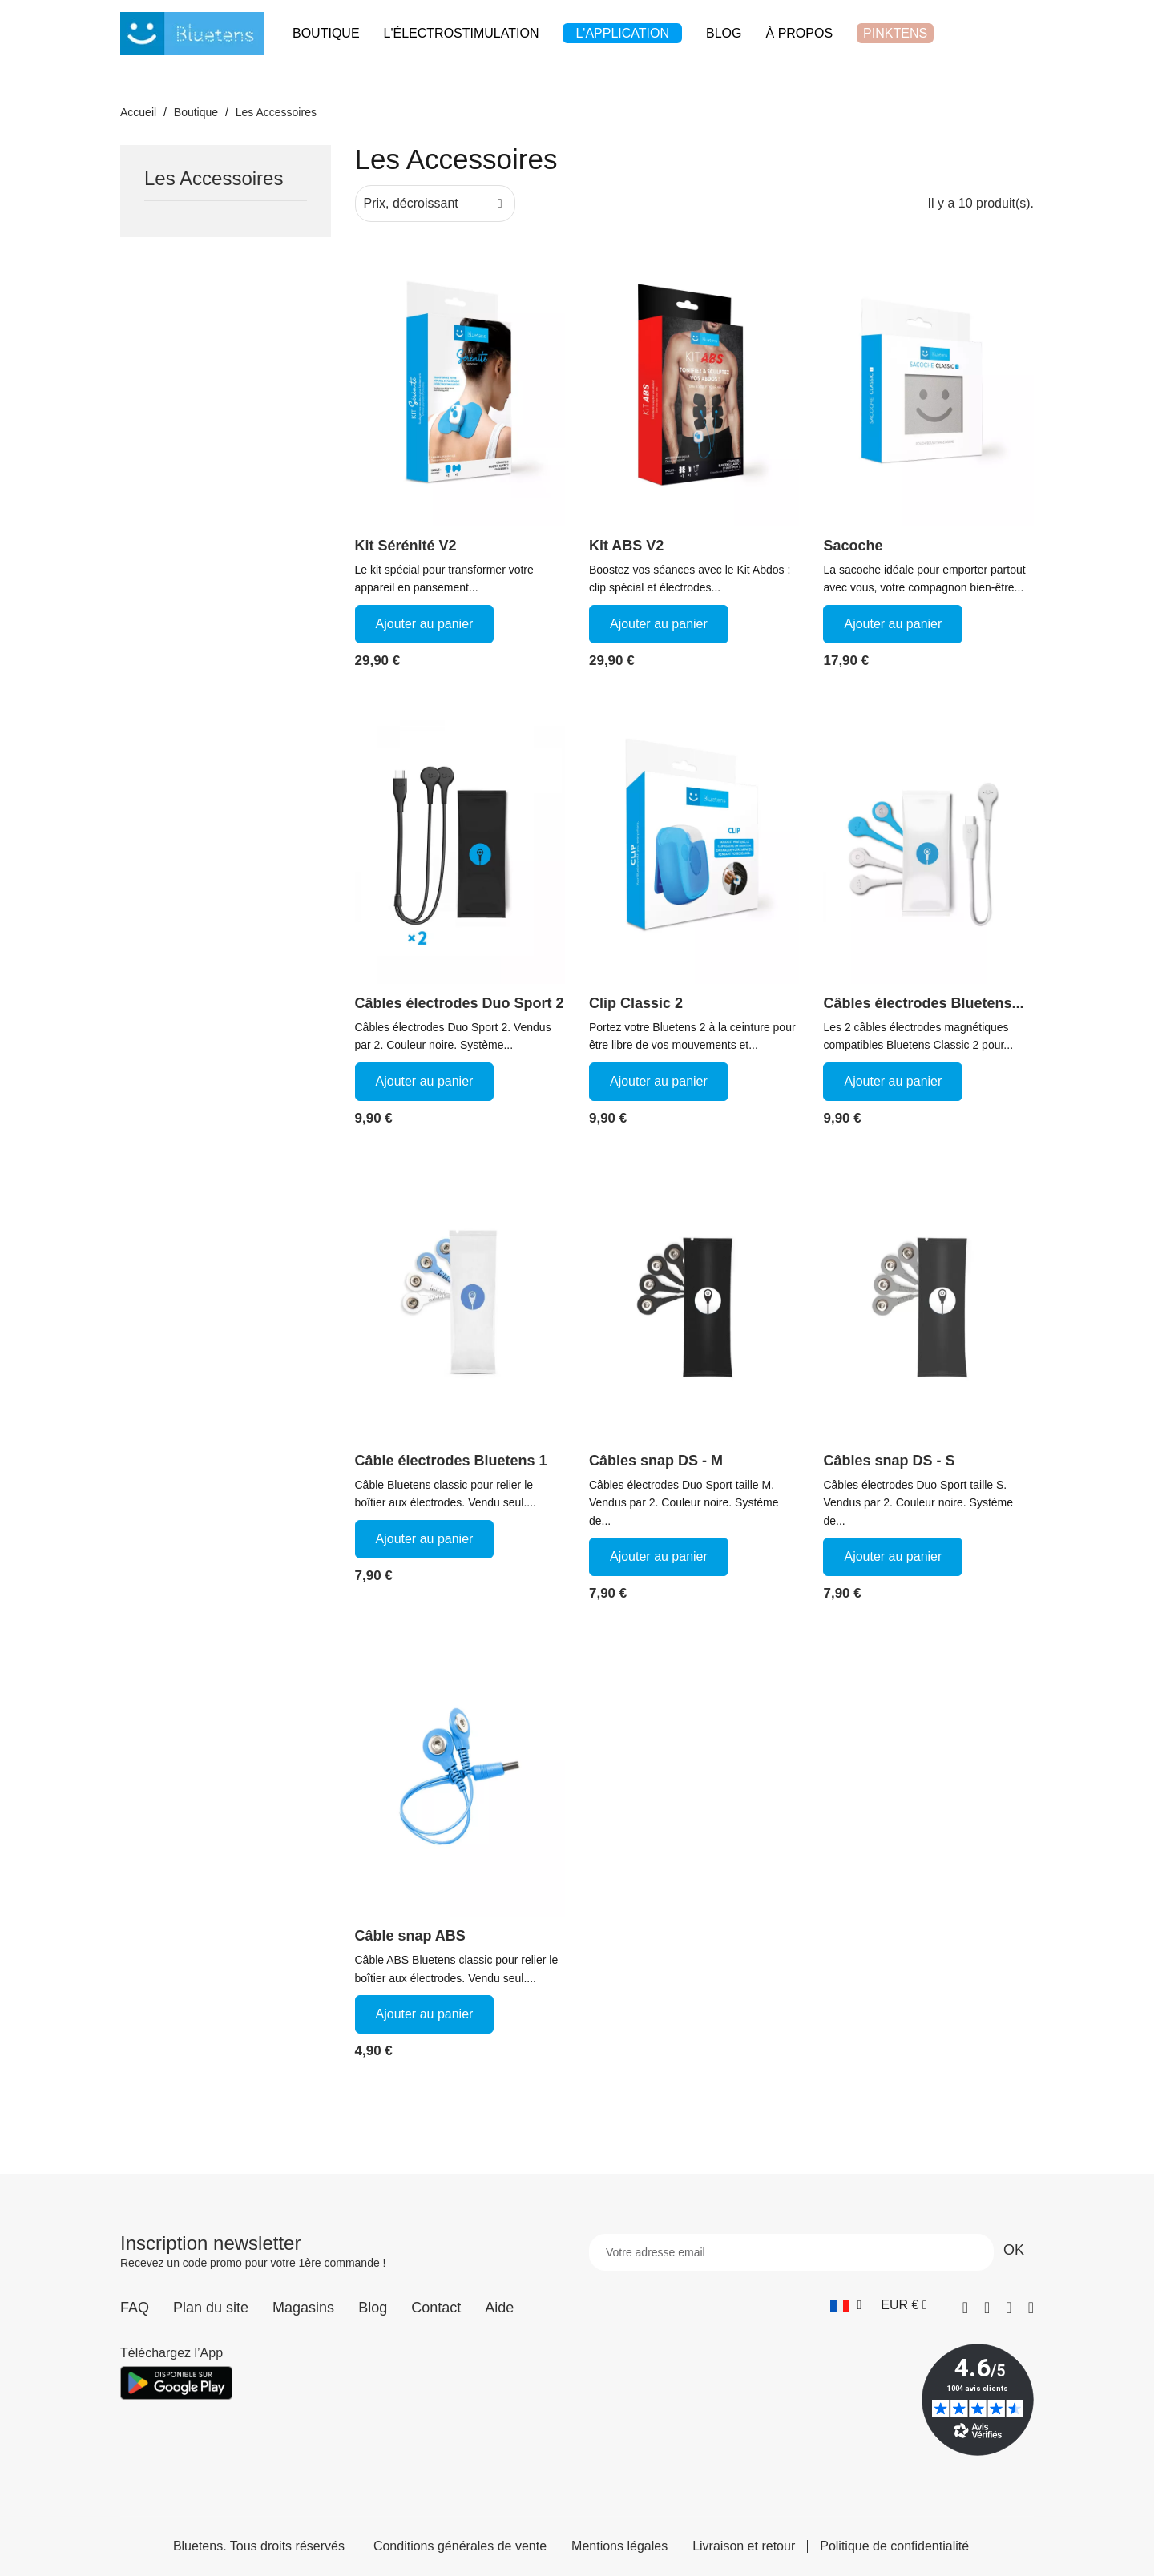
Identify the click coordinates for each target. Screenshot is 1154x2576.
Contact (436, 2308)
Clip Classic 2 (636, 1003)
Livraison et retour (743, 2546)
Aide (499, 2308)
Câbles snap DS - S (888, 1461)
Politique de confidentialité (894, 2546)
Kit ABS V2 (626, 546)
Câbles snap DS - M (656, 1461)
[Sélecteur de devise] (903, 2305)
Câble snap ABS (410, 1936)
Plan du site (210, 2308)
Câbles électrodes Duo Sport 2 (459, 1003)
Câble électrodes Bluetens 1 (451, 1461)
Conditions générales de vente (460, 2546)
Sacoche (852, 546)
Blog (372, 2308)
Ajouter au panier (425, 624)
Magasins (303, 2308)
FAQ (134, 2308)
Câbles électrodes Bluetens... (923, 1003)
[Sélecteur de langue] (845, 2305)
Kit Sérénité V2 (406, 546)
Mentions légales (619, 2546)
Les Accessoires (213, 179)
